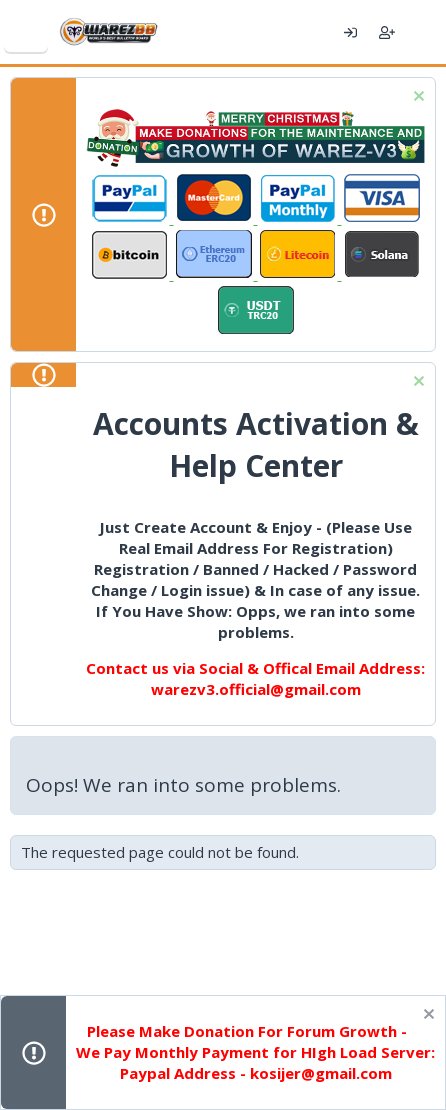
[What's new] (423, 32)
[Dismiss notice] (416, 98)
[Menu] (26, 32)
